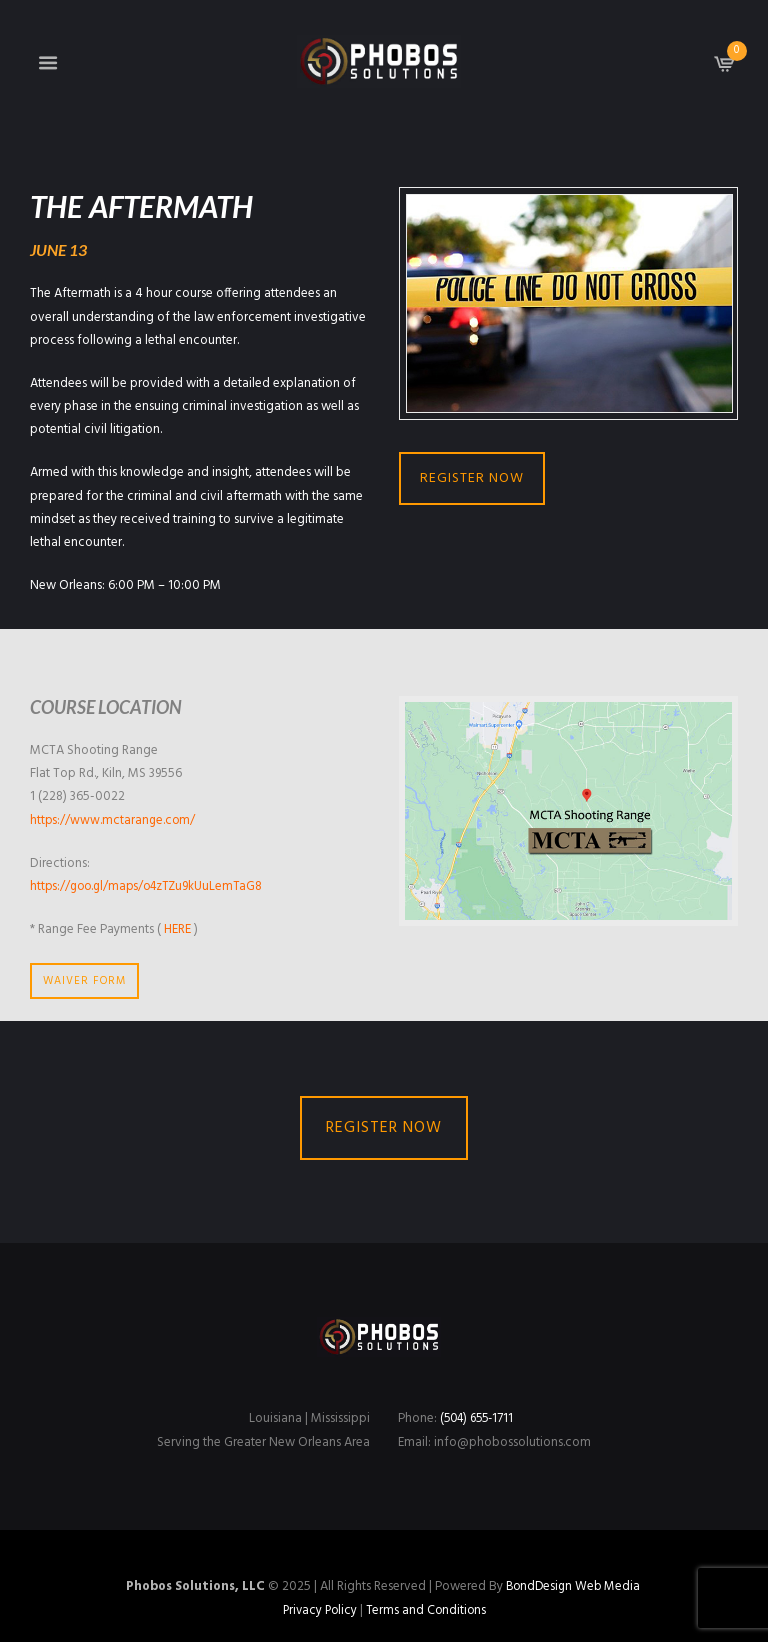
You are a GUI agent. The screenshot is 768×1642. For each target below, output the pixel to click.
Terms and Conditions (427, 1610)
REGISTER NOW (472, 478)
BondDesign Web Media (572, 1586)
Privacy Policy (318, 1610)
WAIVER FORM (84, 981)
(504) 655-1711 (480, 1419)
